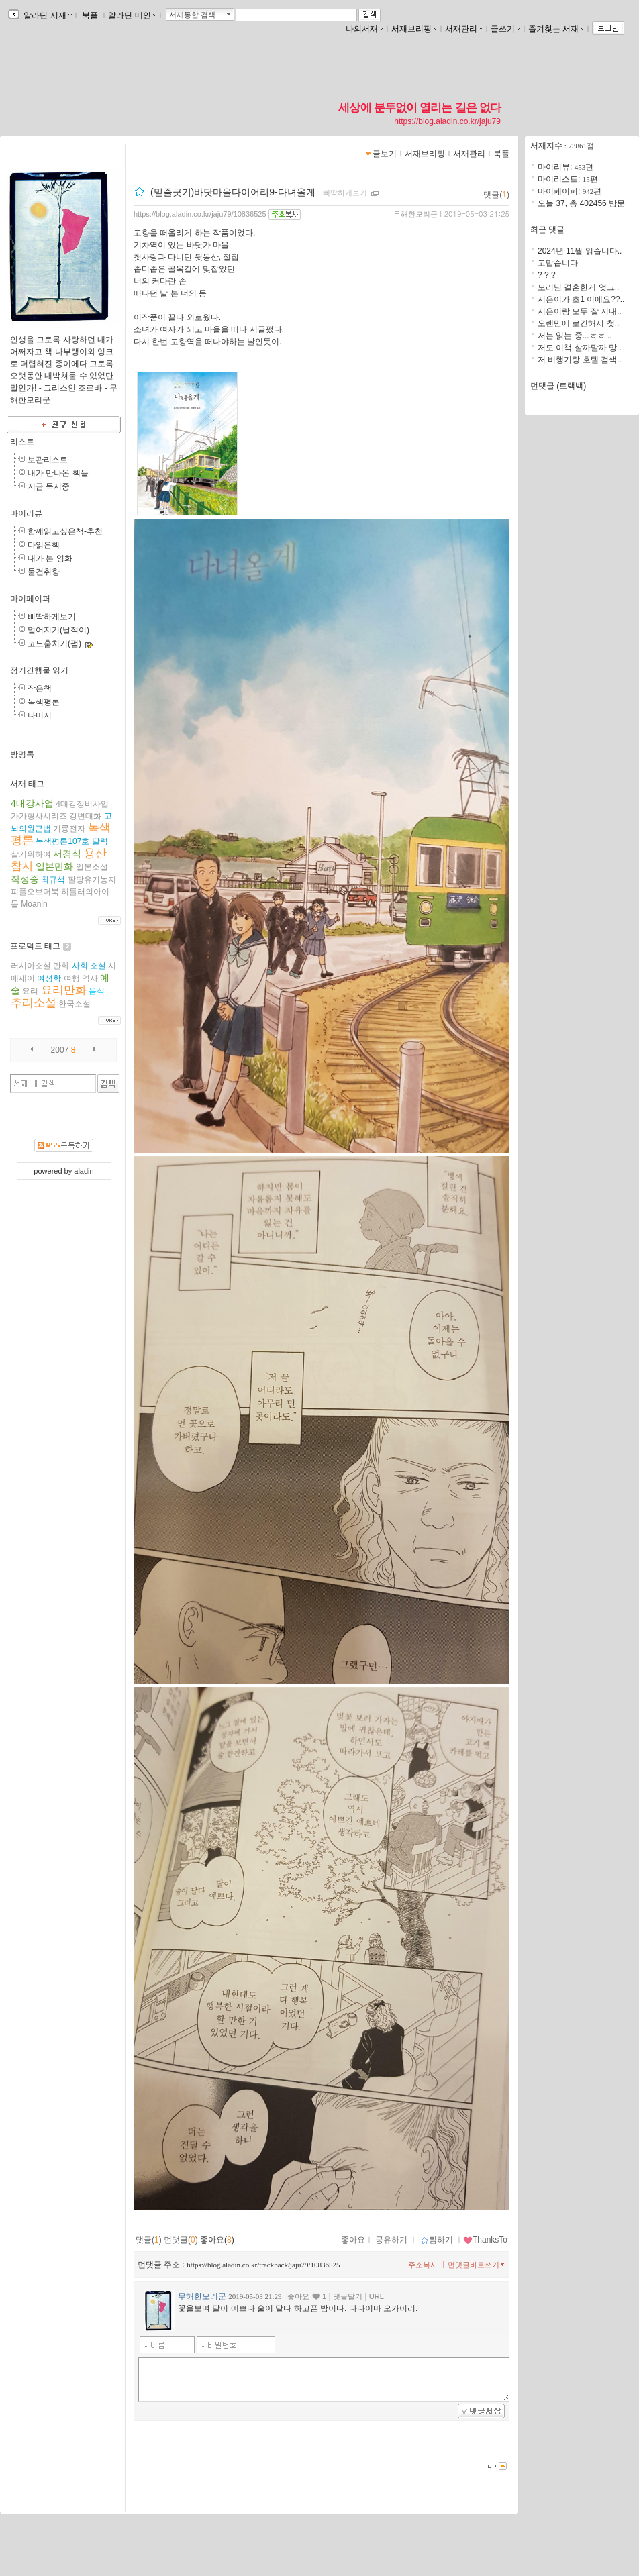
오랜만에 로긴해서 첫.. (578, 323)
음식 (97, 991)
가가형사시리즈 (39, 816)
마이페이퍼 (30, 598)
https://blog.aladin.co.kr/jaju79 (447, 121)
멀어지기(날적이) (58, 630)
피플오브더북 (35, 891)
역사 (90, 978)
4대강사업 (32, 803)
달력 (100, 841)
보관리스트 (48, 459)
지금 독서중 (49, 486)
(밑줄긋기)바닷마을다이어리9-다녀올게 (232, 192)
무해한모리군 (415, 214)
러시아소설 (31, 965)
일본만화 (54, 866)
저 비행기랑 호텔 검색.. (580, 359)
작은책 (40, 688)
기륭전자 (69, 828)
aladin (83, 1171)
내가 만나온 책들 (58, 473)
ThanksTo (485, 2240)
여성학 (49, 978)
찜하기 (436, 2240)
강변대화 (85, 816)
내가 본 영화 (50, 558)
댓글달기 (347, 2296)
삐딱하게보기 (52, 616)
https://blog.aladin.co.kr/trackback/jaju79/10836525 (263, 2265)
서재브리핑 (414, 29)
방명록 (22, 754)
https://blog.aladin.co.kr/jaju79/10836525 (200, 214)
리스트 (22, 441)
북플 (90, 15)
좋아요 (353, 2240)
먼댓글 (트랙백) (558, 386)
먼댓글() (181, 2240)
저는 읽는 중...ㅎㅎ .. (575, 335)
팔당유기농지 (92, 879)
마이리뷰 (26, 513)
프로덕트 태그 (35, 946)
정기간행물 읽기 (39, 670)
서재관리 (464, 29)
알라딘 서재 (46, 15)
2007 (60, 1050)
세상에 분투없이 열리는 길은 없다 (419, 107)
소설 (98, 965)
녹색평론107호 (62, 841)
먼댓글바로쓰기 (477, 2265)
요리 (30, 991)
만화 (61, 965)
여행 (72, 978)
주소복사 (423, 2265)
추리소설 (33, 1002)
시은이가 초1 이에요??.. (581, 299)
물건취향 (44, 571)
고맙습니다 (558, 263)
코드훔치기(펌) (54, 643)
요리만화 (64, 990)
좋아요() (217, 2240)
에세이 (23, 978)
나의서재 (364, 29)
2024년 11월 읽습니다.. (580, 251)
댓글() (496, 194)
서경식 (67, 853)
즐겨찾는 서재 (556, 29)
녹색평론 (44, 702)
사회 (80, 965)
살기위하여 (31, 854)
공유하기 (391, 2240)
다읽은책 (44, 545)
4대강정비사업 (82, 804)
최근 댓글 (547, 229)
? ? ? (547, 275)
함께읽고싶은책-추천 (65, 531)
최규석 (53, 879)
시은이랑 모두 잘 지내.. (580, 311)
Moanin (34, 904)
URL (376, 2296)
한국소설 (74, 1004)
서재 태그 (27, 783)
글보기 (385, 153)
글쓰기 (505, 29)
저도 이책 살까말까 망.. (580, 347)
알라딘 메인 (132, 15)
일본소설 (92, 867)
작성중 (25, 879)
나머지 (40, 715)
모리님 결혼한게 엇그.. (578, 287)
